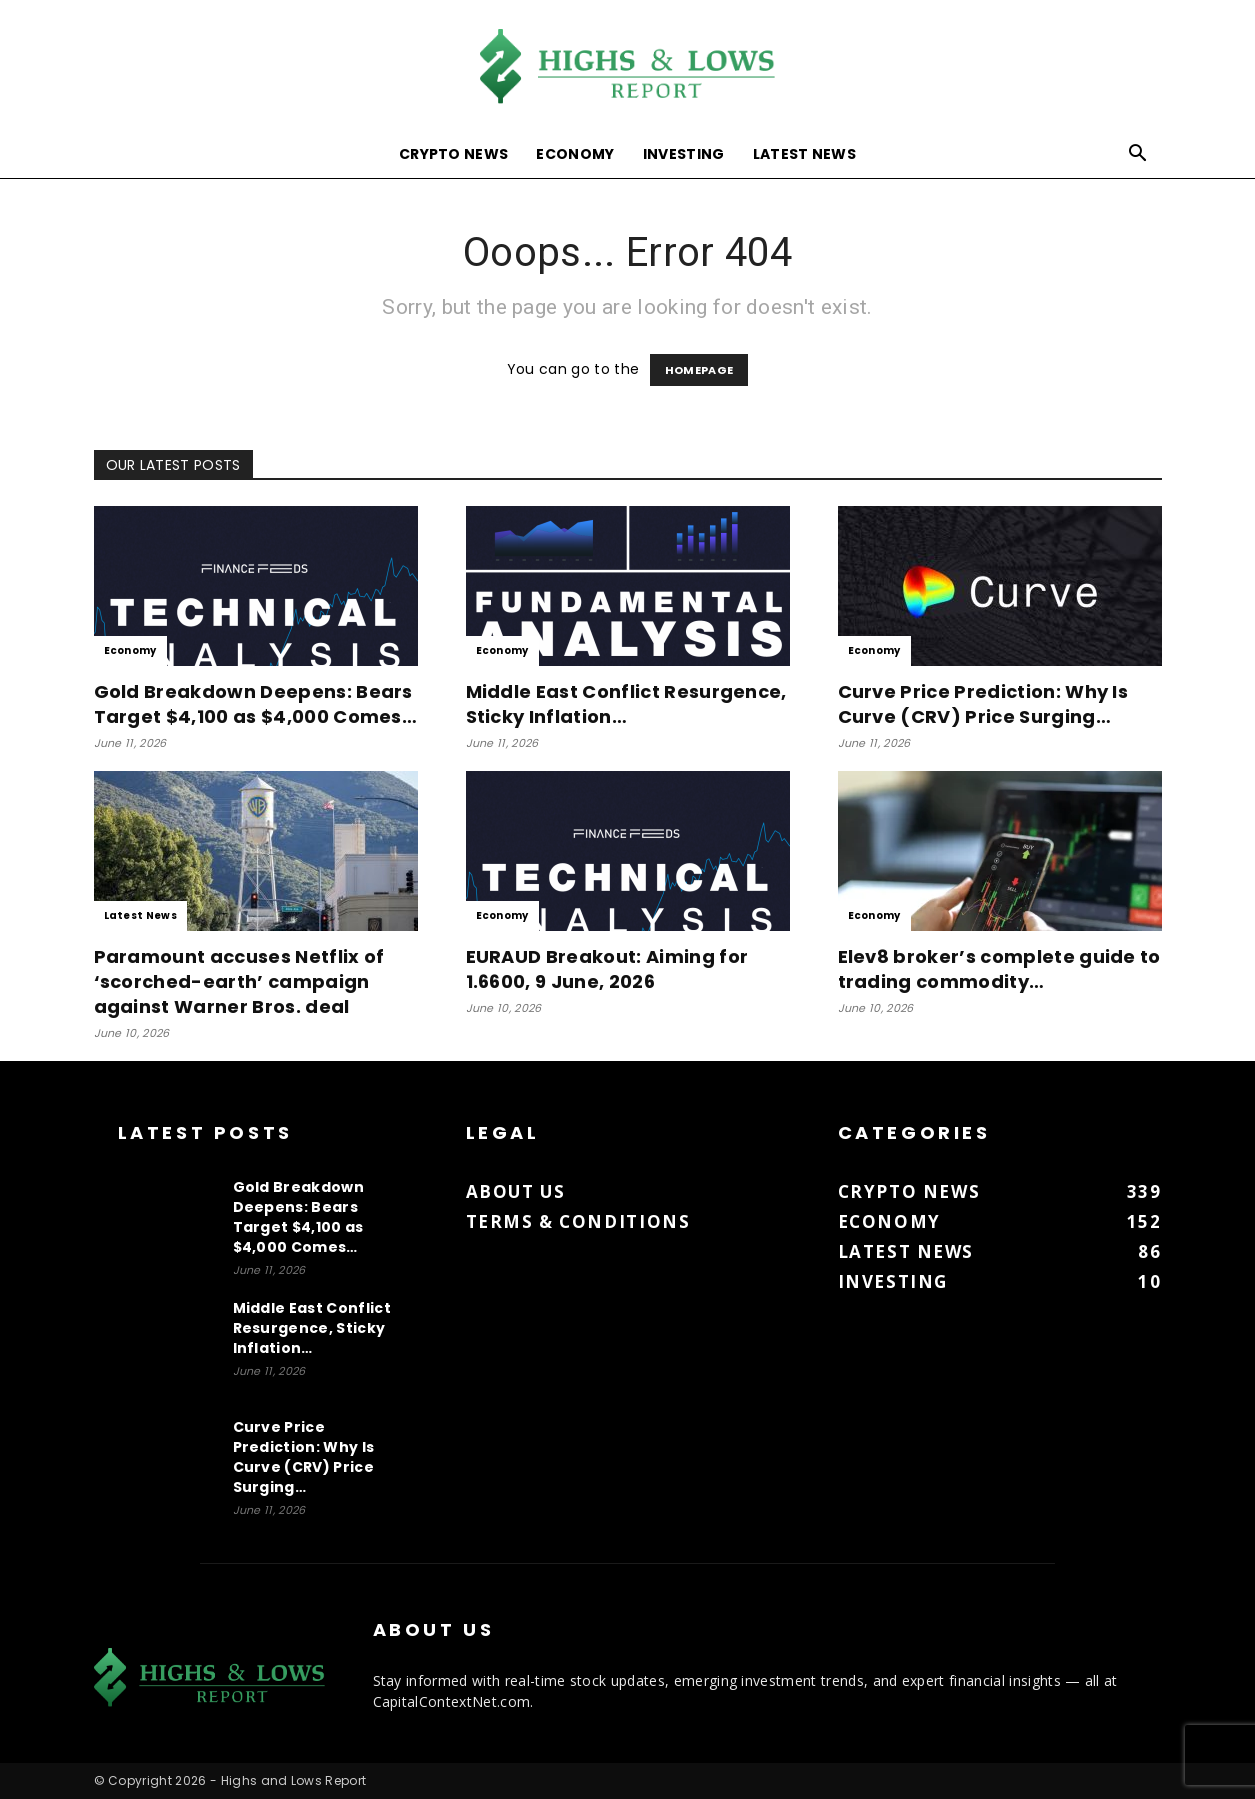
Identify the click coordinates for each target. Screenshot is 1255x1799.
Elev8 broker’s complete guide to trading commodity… (999, 969)
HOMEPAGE (699, 370)
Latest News (805, 154)
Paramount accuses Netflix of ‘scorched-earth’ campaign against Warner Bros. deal (239, 981)
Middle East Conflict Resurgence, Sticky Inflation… (626, 704)
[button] (1138, 155)
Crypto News (454, 154)
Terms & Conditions (578, 1221)
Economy (575, 154)
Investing (684, 154)
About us (516, 1191)
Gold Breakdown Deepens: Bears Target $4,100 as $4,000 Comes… (256, 704)
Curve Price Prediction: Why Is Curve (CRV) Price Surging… (983, 704)
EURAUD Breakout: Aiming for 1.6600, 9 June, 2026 (607, 969)
